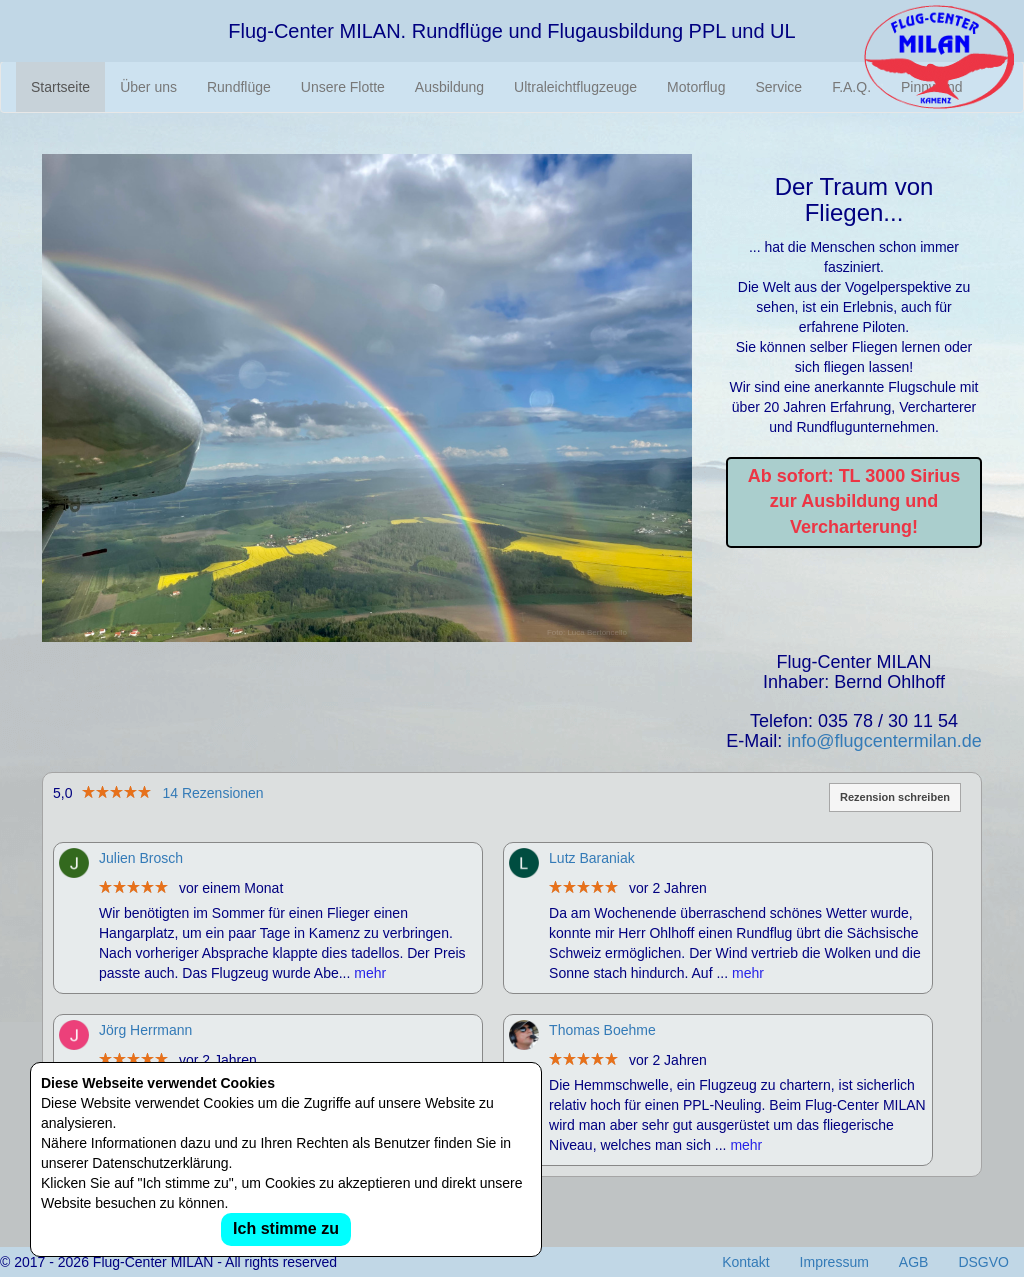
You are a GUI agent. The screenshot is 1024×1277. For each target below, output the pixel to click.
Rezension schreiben (895, 797)
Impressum (834, 1262)
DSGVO (983, 1262)
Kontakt (745, 1262)
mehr (370, 973)
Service (778, 87)
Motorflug (696, 87)
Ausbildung (449, 87)
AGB (914, 1262)
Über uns (148, 87)
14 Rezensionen (212, 793)
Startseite (60, 87)
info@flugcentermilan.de (884, 741)
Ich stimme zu (286, 1228)
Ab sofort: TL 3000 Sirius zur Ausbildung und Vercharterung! (854, 501)
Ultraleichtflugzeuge (575, 87)
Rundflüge (239, 87)
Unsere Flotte (343, 87)
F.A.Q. (851, 87)
